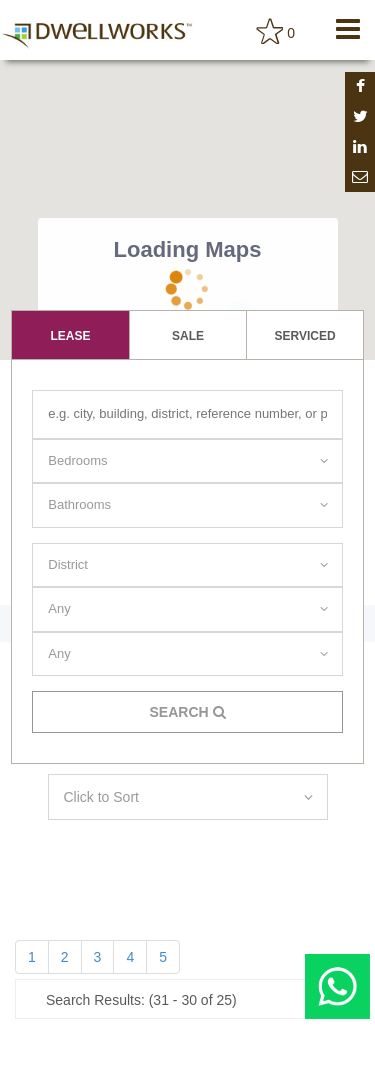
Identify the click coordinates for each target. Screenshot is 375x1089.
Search (187, 712)
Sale (188, 336)
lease (70, 336)
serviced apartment (305, 344)
